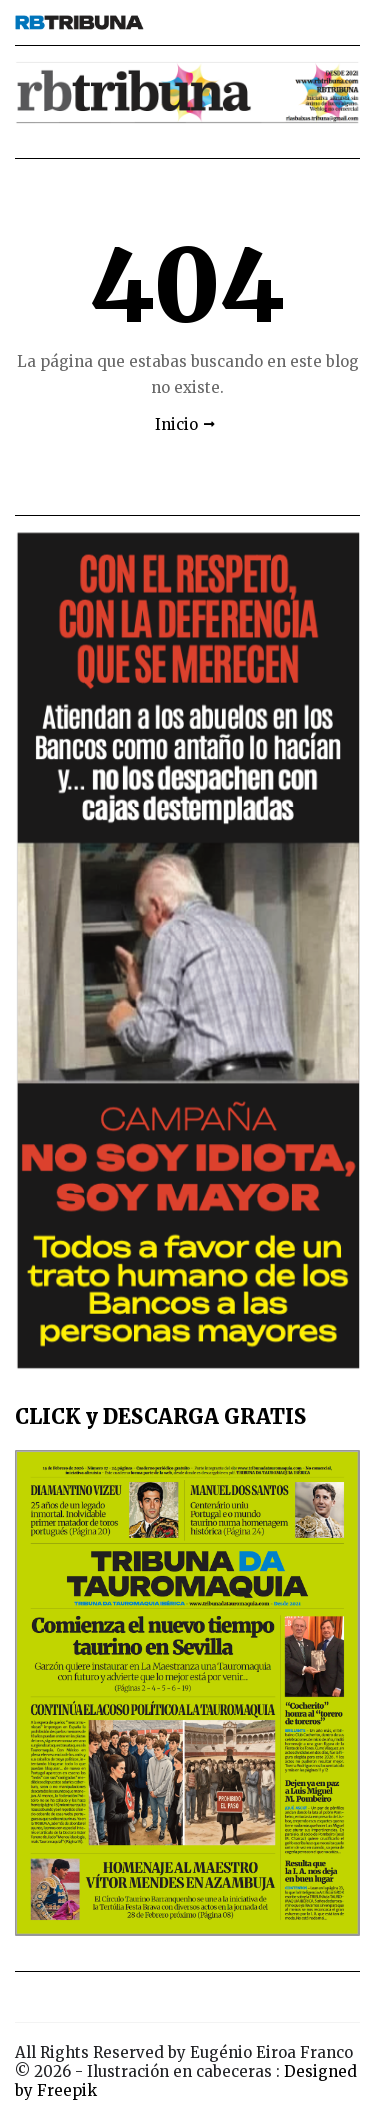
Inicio (176, 424)
